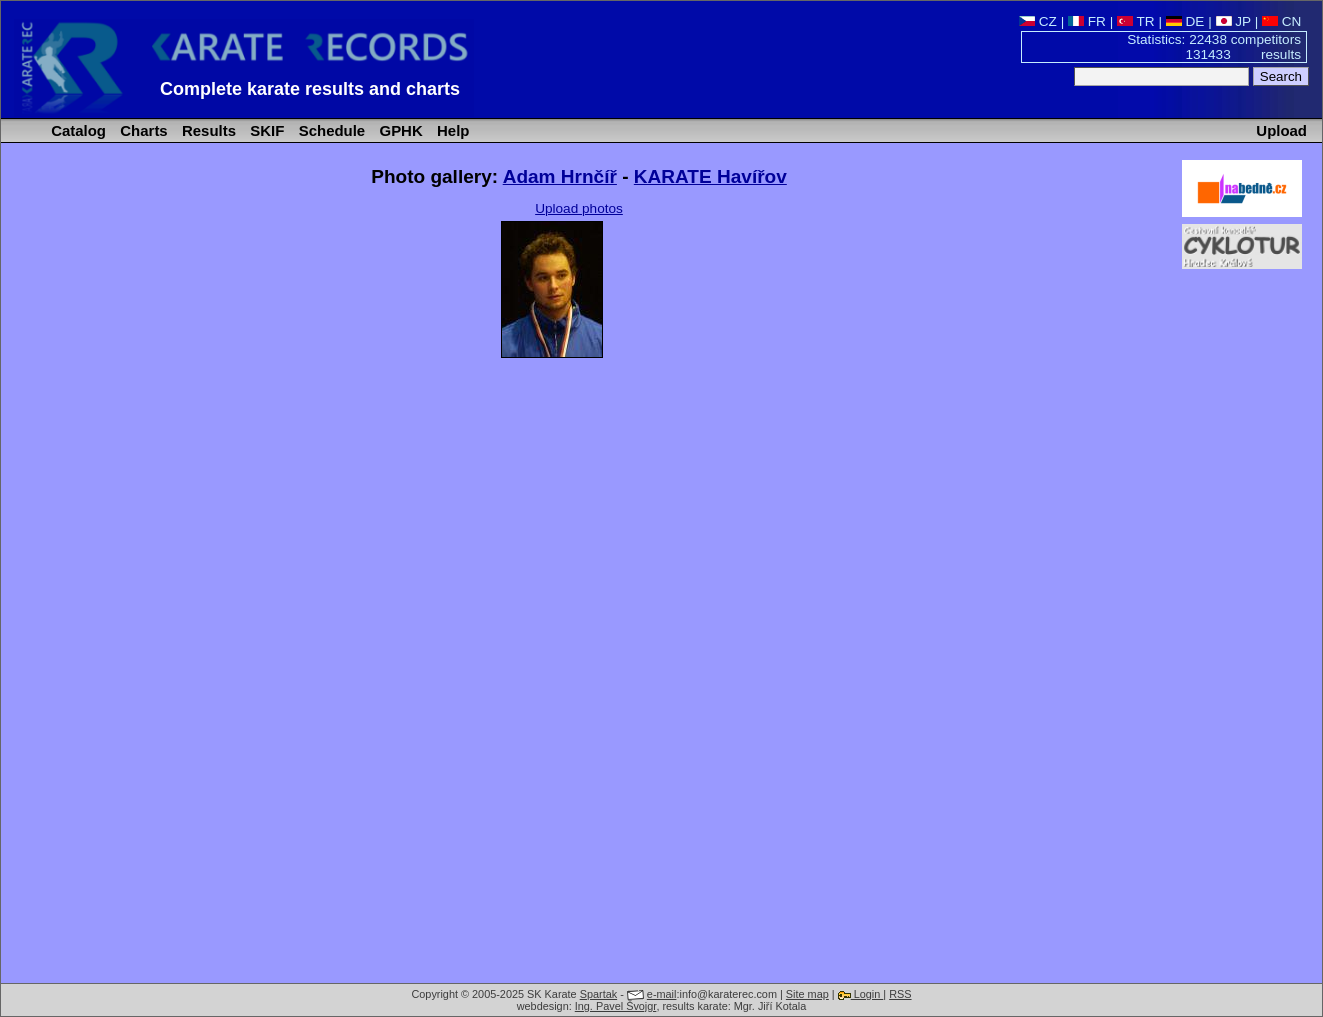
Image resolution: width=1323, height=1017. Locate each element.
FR (1087, 21)
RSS (900, 994)
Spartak (598, 994)
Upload (1281, 130)
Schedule (330, 130)
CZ (1038, 21)
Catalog (76, 130)
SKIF (265, 130)
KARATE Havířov (710, 176)
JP (1233, 21)
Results (207, 130)
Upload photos (579, 208)
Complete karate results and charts (310, 89)
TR (1136, 21)
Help (451, 130)
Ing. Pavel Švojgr (616, 1006)
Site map (807, 994)
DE (1185, 21)
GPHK (398, 130)
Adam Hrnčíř (560, 176)
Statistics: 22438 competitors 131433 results (1214, 47)
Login (861, 994)
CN (1281, 21)
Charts (142, 130)
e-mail (662, 994)
